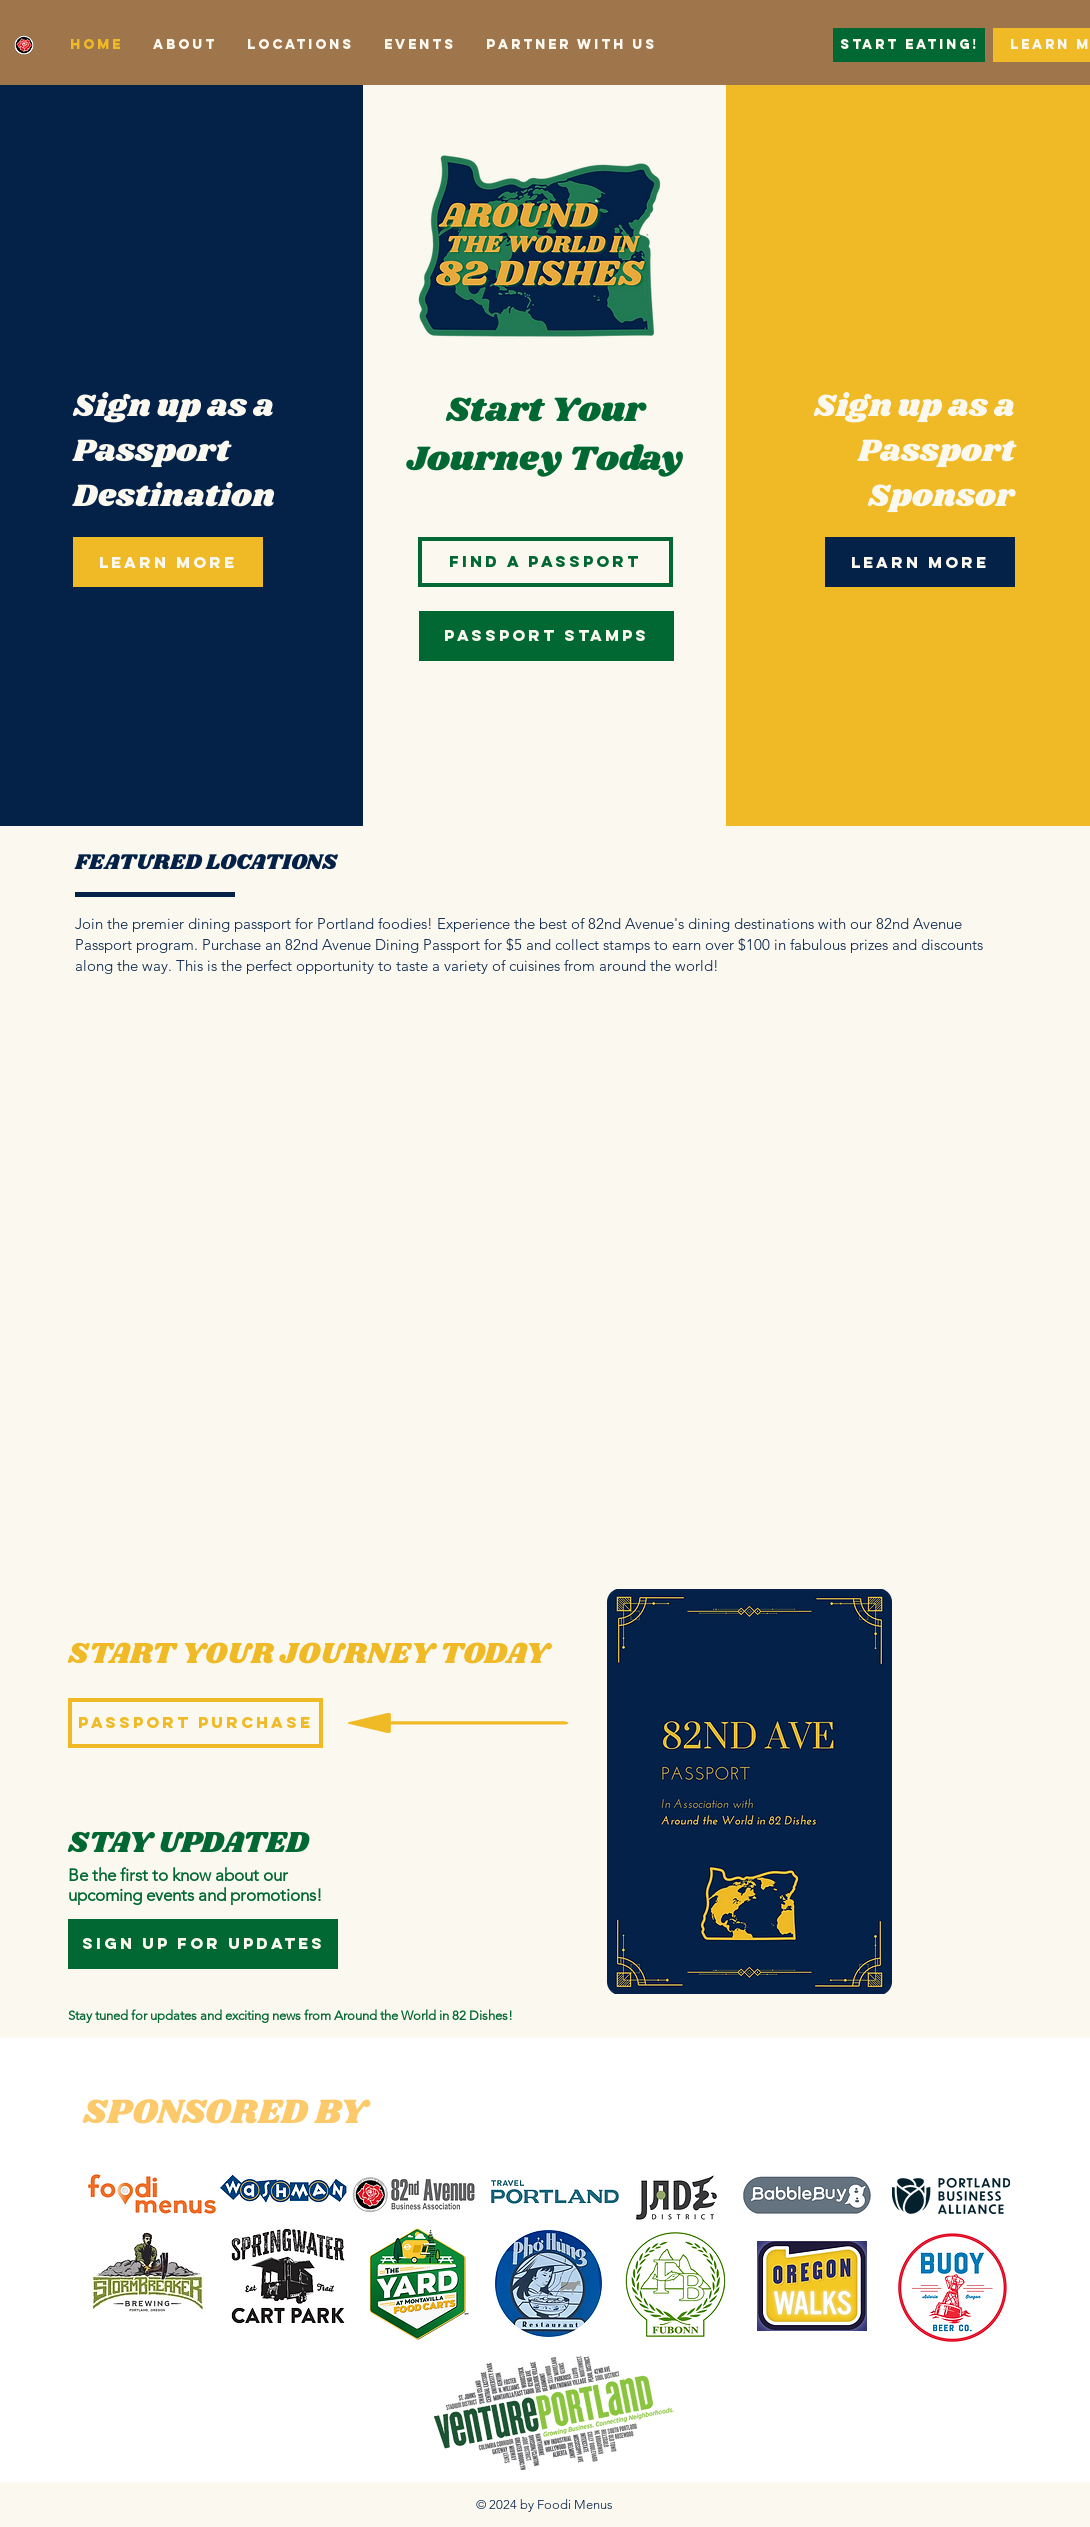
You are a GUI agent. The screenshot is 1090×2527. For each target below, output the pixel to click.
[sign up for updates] (203, 1944)
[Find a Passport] (545, 562)
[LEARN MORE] (168, 562)
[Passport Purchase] (195, 1723)
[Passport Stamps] (546, 636)
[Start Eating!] (909, 45)
